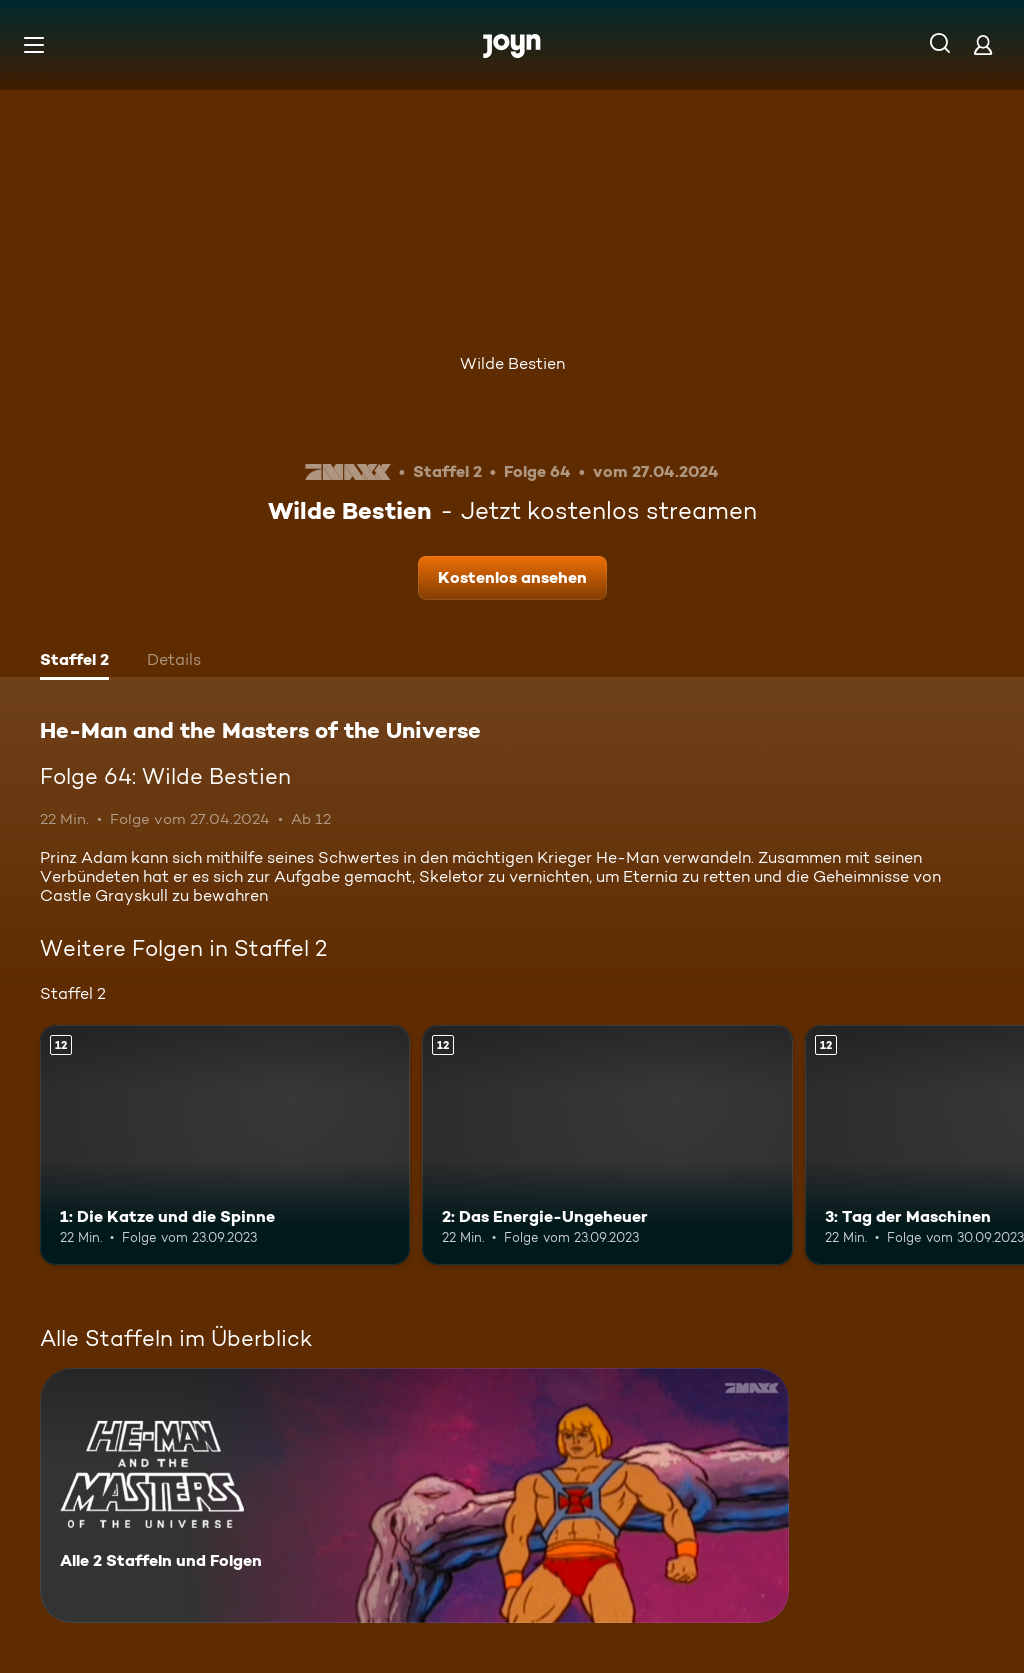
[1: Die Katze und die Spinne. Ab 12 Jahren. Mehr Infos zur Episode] (225, 1145)
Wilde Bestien (512, 363)
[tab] (74, 662)
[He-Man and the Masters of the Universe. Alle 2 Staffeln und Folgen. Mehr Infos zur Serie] (414, 1495)
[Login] (983, 44)
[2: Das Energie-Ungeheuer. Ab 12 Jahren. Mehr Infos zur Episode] (607, 1145)
